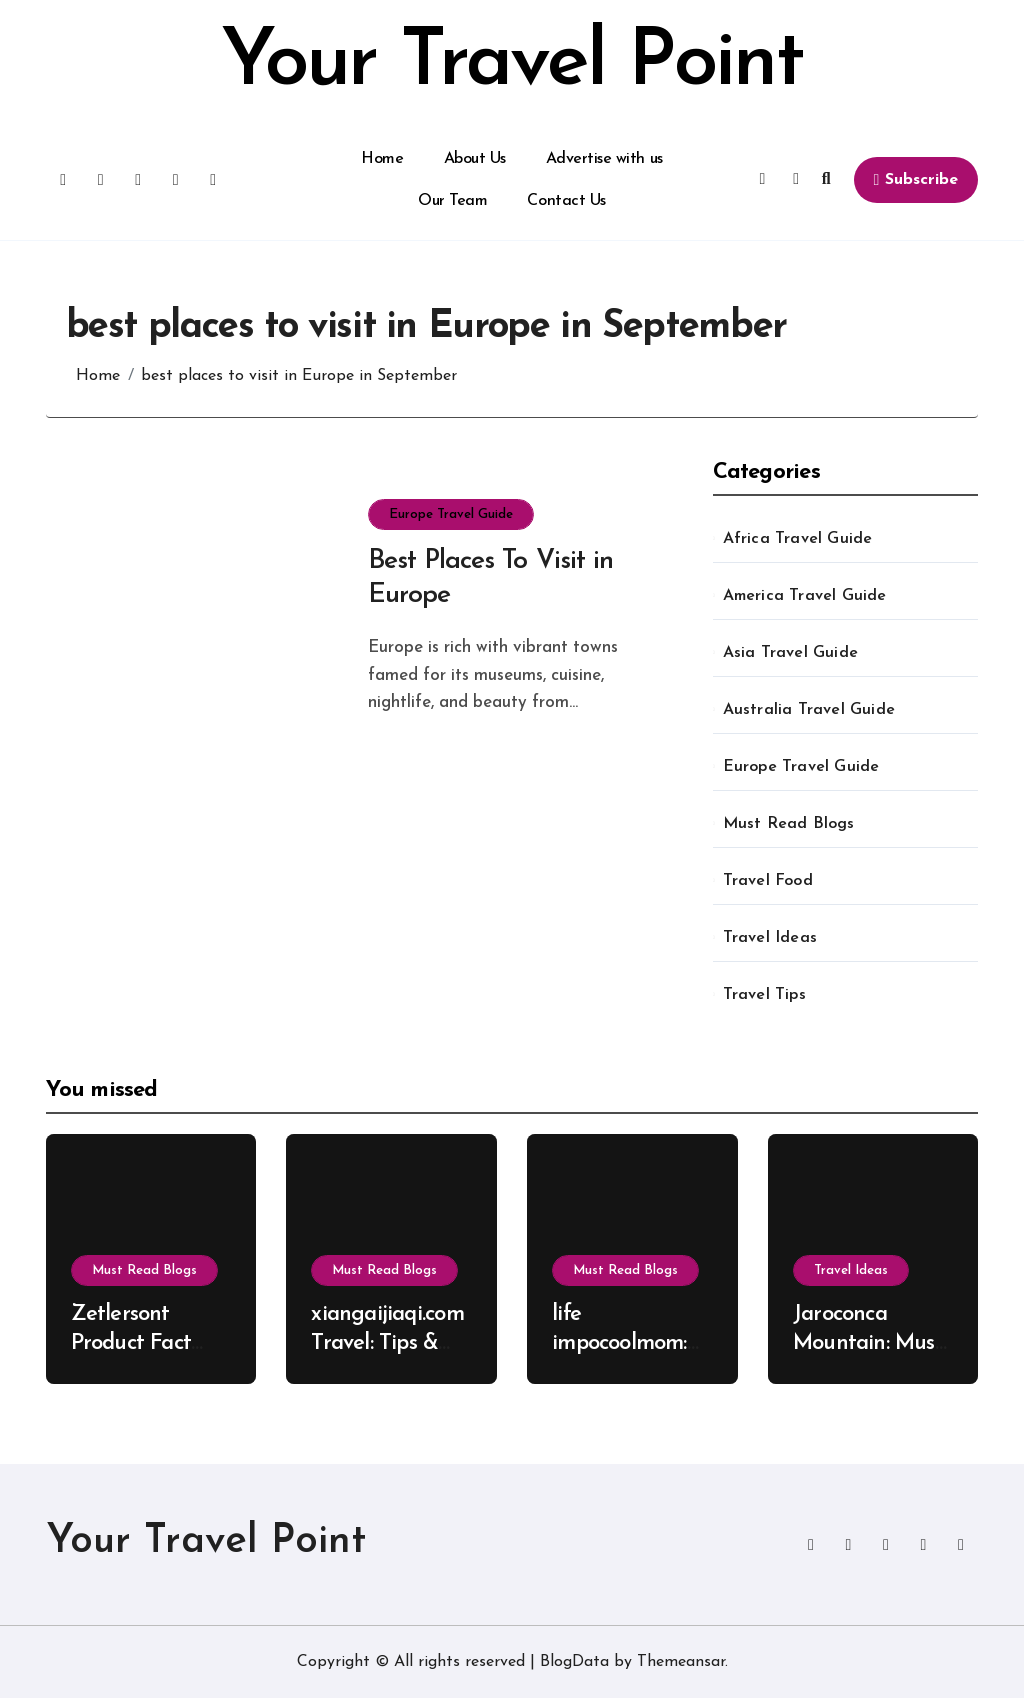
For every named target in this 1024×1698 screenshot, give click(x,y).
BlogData (574, 1662)
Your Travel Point (512, 64)
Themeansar (681, 1662)
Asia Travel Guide (790, 653)
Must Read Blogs (789, 824)
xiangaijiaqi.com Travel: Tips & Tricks (387, 1343)
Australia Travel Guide (809, 710)
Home (382, 159)
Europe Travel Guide (451, 514)
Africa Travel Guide (798, 539)
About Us (475, 159)
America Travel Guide (805, 596)
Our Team (452, 201)
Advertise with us (604, 159)
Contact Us (566, 201)
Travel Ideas (770, 938)
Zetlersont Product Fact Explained (131, 1343)
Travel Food (768, 881)
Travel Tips (764, 995)
